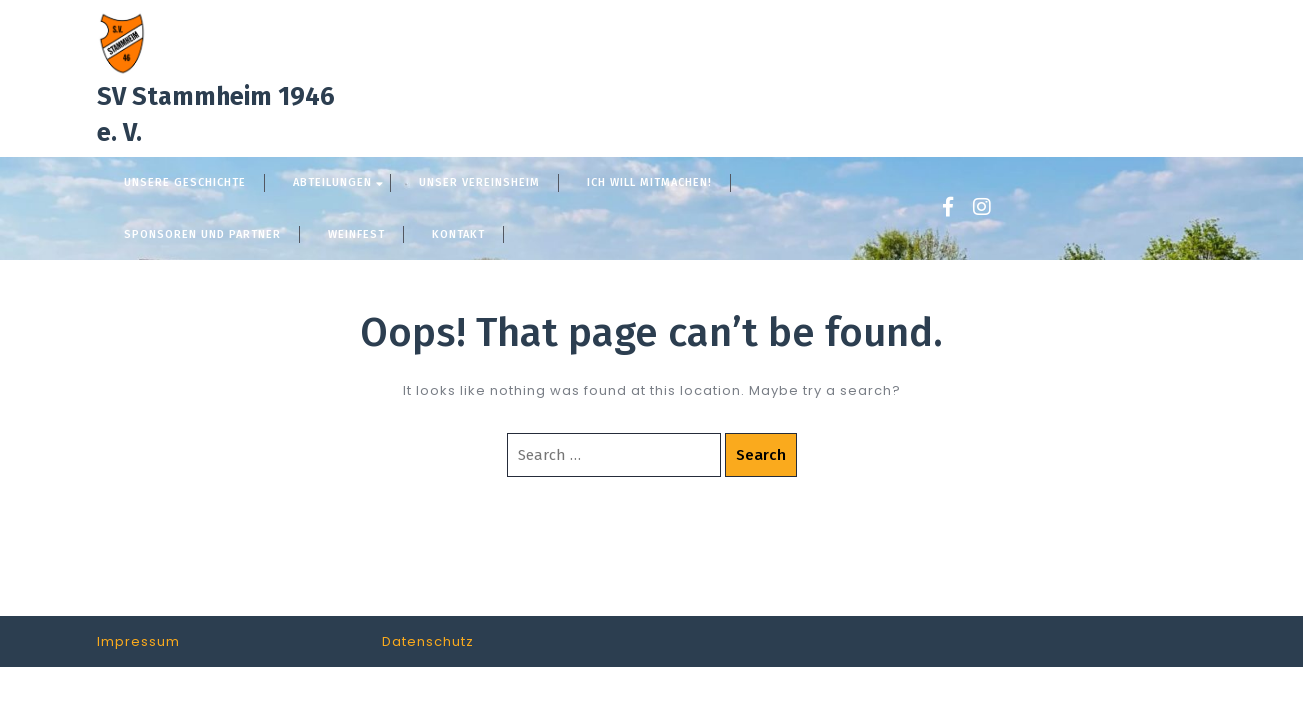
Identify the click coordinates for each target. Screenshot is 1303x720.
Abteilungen (332, 182)
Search (761, 455)
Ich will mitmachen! (649, 182)
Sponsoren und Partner (202, 234)
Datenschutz (428, 641)
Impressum (138, 641)
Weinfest (356, 234)
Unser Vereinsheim (479, 182)
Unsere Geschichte (185, 182)
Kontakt (458, 234)
